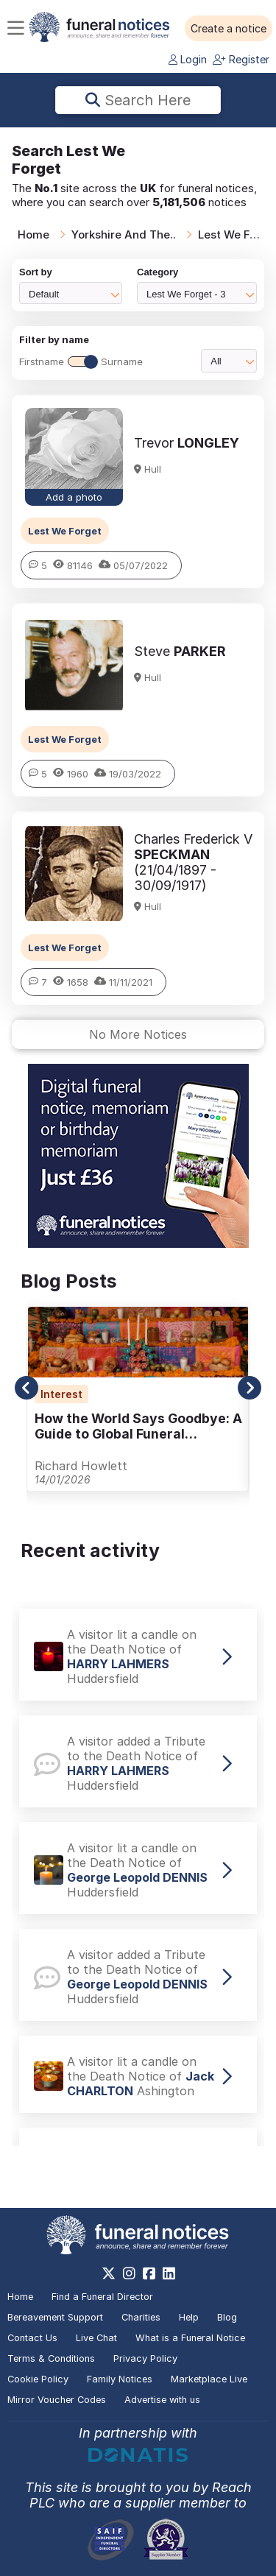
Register (241, 59)
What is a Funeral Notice (190, 2337)
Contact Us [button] (32, 2337)
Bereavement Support (55, 2317)
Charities (140, 2317)
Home (33, 234)
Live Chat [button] (96, 2337)
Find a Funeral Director (102, 2296)
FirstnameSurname (81, 361)
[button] (228, 28)
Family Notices (119, 2379)
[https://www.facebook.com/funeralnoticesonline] (149, 2273)
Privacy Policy (145, 2358)
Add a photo (74, 497)
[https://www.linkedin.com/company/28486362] (169, 2273)
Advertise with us (162, 2399)
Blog (227, 2317)
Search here (138, 100)
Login (188, 59)
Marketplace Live (209, 2379)
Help (189, 2317)
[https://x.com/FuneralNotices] (109, 2273)
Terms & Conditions (51, 2358)
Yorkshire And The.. (123, 234)
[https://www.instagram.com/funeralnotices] (129, 2273)
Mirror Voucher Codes (56, 2399)
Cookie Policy (37, 2379)
